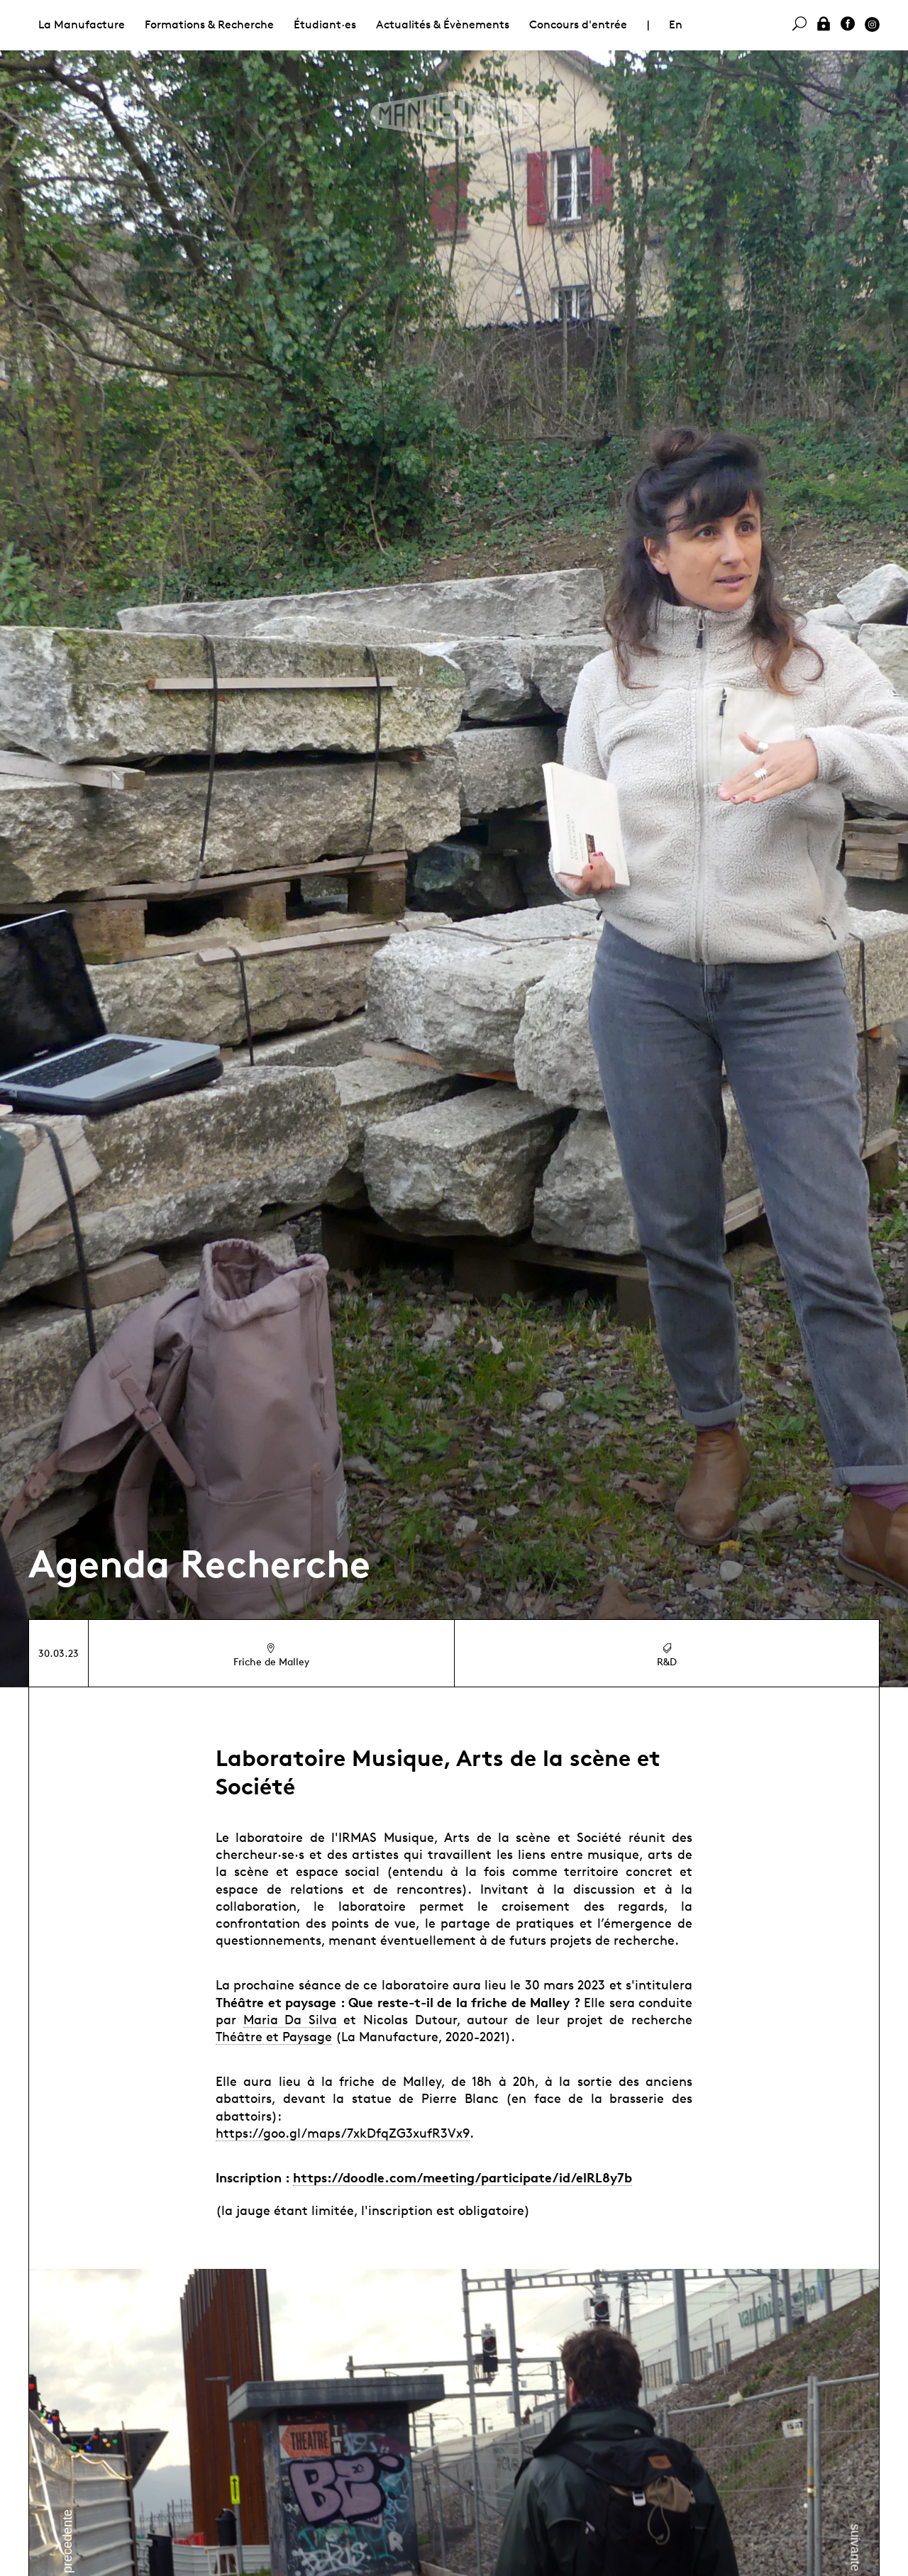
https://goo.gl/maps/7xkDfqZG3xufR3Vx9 (343, 2133)
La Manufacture (81, 24)
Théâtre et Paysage (274, 2036)
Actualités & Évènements (442, 24)
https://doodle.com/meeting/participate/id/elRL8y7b (462, 2177)
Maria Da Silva (290, 2019)
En (675, 24)
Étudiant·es (325, 24)
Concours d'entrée (578, 24)
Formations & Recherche (209, 24)
